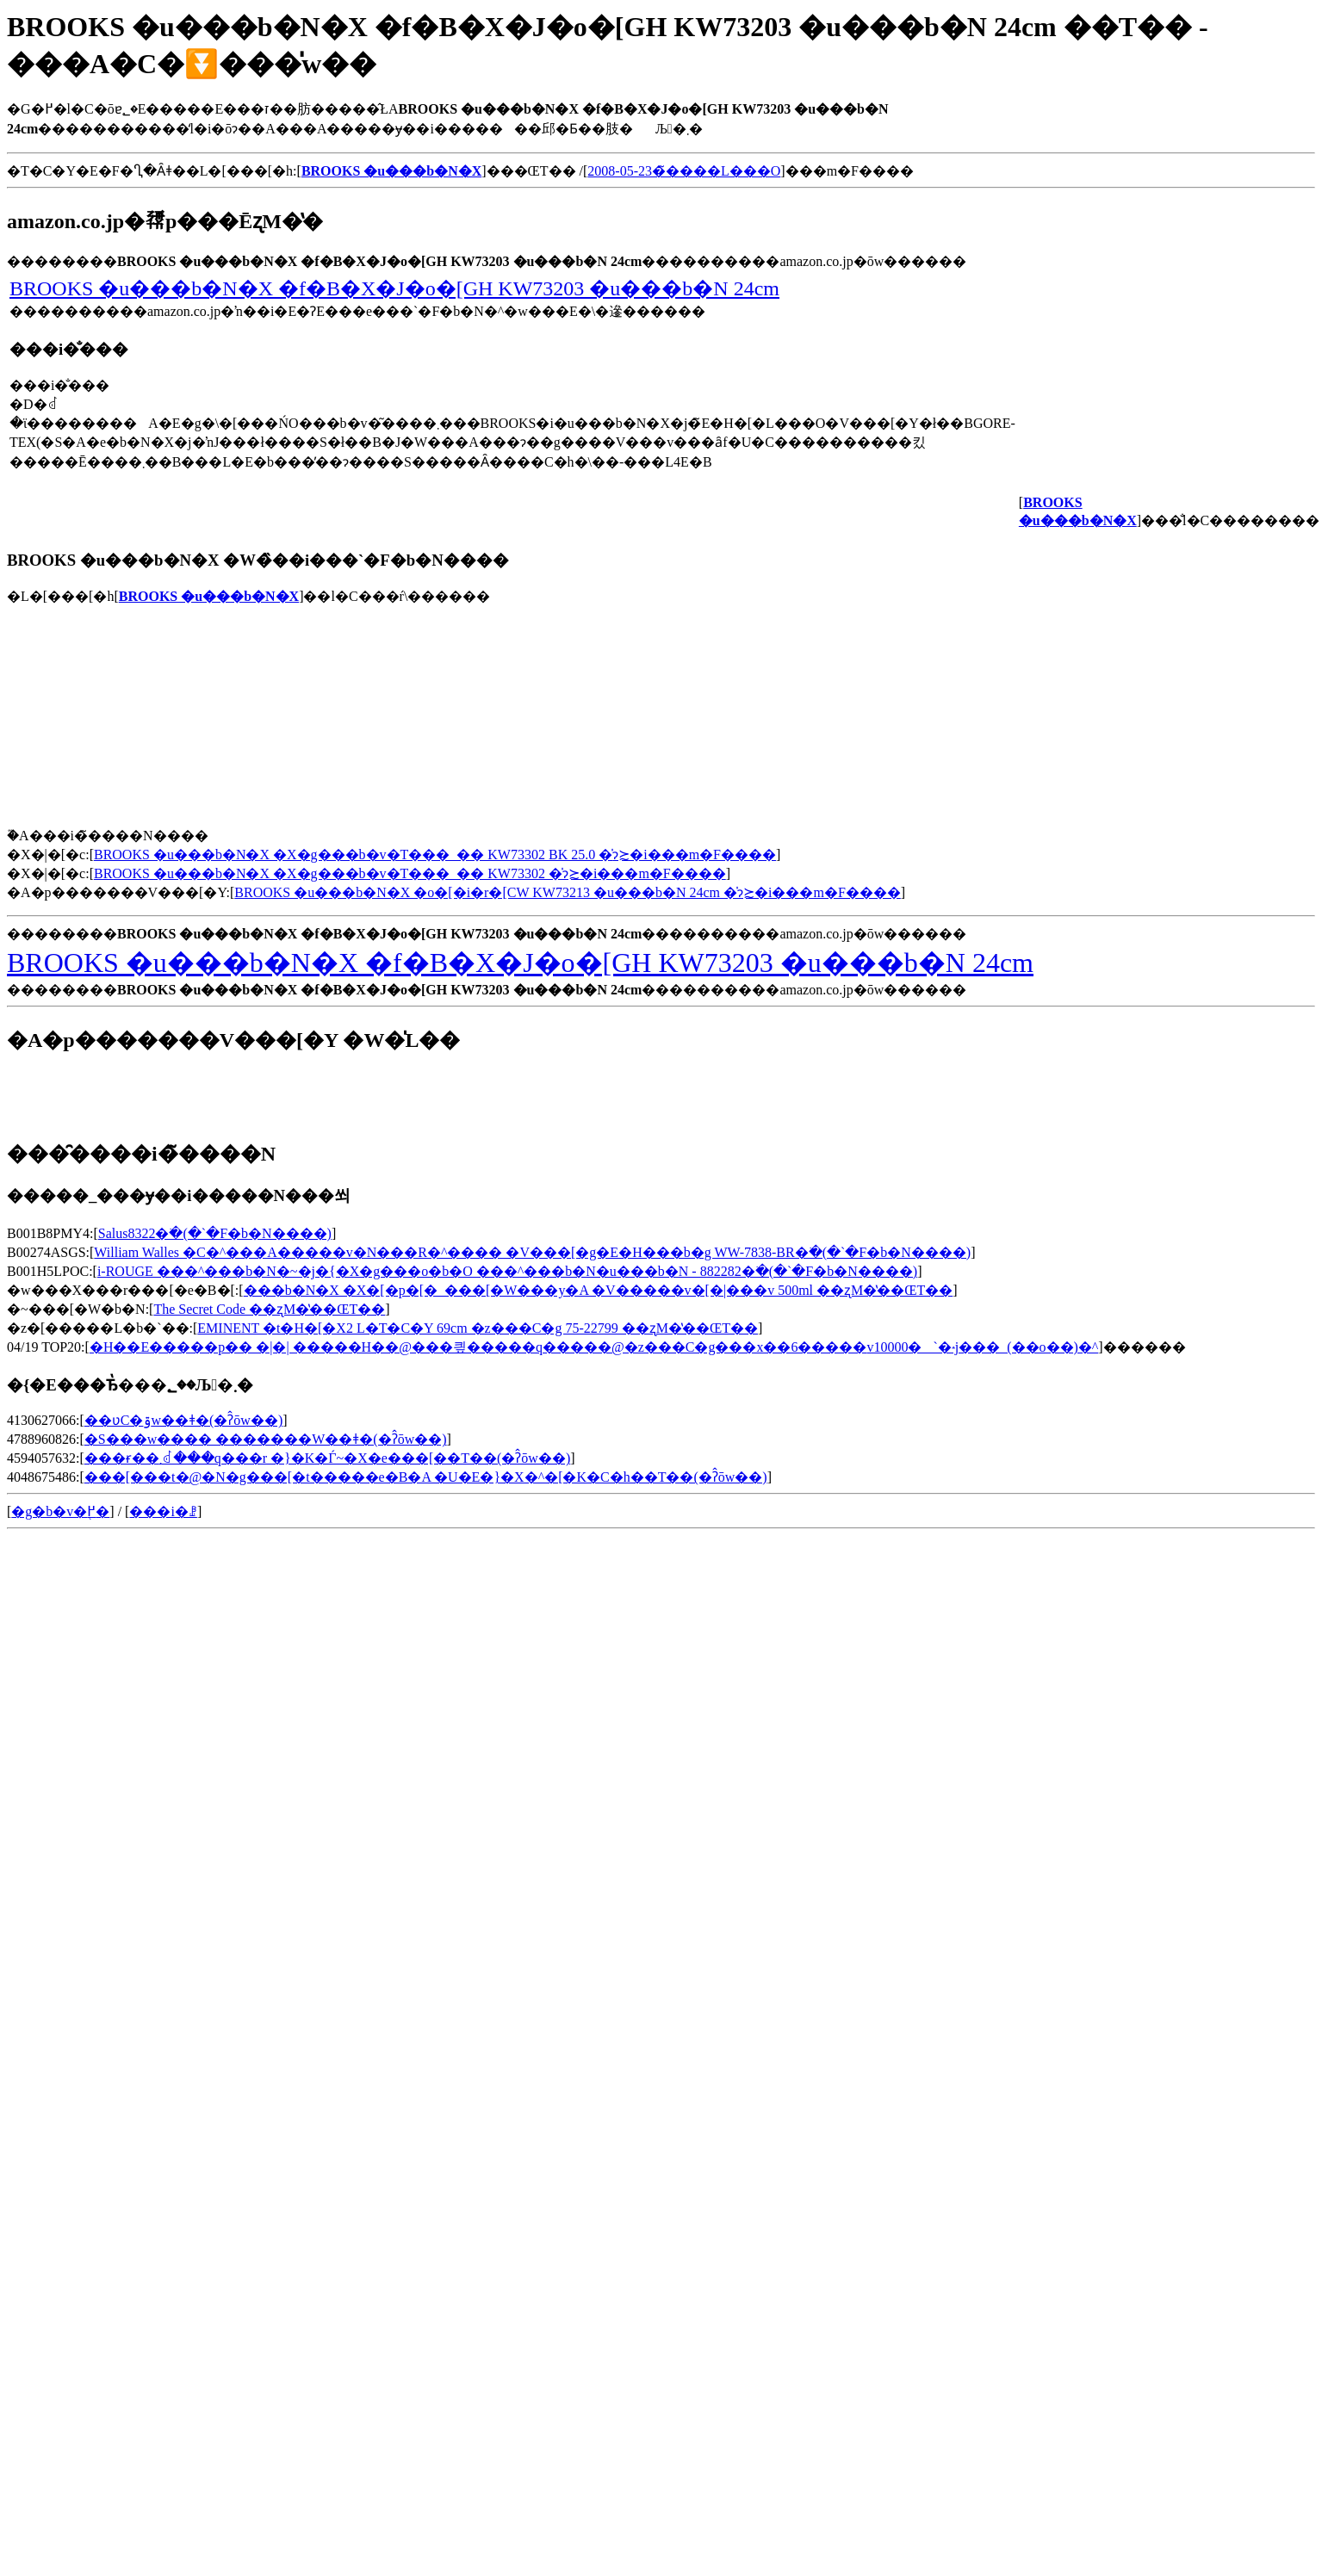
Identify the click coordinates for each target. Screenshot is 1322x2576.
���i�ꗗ (162, 1511)
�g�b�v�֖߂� (60, 1511)
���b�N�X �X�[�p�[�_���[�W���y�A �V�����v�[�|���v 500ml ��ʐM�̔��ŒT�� (598, 1290)
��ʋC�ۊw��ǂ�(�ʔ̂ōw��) (183, 1420)
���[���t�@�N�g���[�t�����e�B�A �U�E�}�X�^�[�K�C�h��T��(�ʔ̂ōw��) (425, 1477)
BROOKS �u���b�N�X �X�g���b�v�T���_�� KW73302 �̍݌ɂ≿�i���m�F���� (410, 873)
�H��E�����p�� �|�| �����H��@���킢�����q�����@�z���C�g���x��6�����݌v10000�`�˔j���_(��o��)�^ (594, 1347)
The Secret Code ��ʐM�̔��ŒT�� (269, 1309)
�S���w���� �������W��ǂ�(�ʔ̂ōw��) (265, 1439)
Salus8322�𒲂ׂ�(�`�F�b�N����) (215, 1233)
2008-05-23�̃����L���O (683, 171)
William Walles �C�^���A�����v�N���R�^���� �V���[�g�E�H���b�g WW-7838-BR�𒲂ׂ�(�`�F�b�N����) (532, 1252)
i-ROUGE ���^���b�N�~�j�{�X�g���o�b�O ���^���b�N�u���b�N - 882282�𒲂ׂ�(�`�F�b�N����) (507, 1271)
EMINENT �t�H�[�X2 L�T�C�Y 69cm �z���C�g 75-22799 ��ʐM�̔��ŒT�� (477, 1328)
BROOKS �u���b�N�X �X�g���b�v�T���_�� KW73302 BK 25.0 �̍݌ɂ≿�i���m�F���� (435, 854)
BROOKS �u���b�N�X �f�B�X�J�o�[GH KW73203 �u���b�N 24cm (394, 288)
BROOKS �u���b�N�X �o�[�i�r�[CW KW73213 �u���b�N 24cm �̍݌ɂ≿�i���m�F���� (567, 892)
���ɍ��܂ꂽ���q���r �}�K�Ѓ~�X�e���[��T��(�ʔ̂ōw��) (327, 1458)
